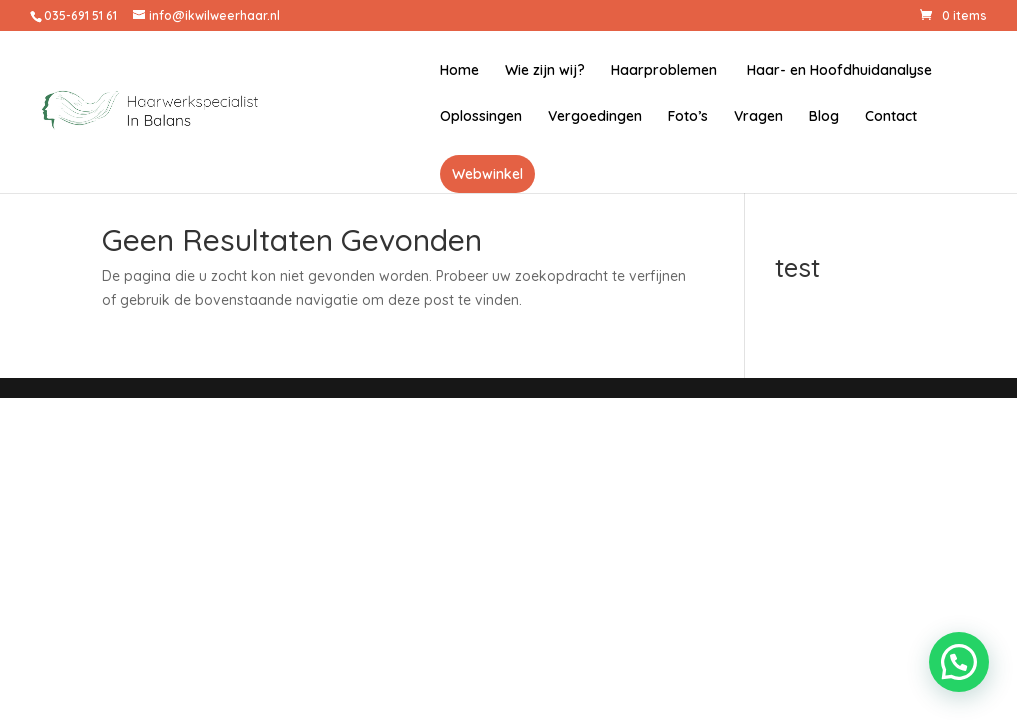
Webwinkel (487, 174)
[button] (959, 662)
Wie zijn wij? (545, 71)
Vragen (758, 117)
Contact (891, 117)
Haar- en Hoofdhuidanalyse (837, 71)
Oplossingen (481, 117)
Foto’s (688, 117)
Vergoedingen (595, 117)
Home (459, 71)
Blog (824, 117)
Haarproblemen (664, 71)
